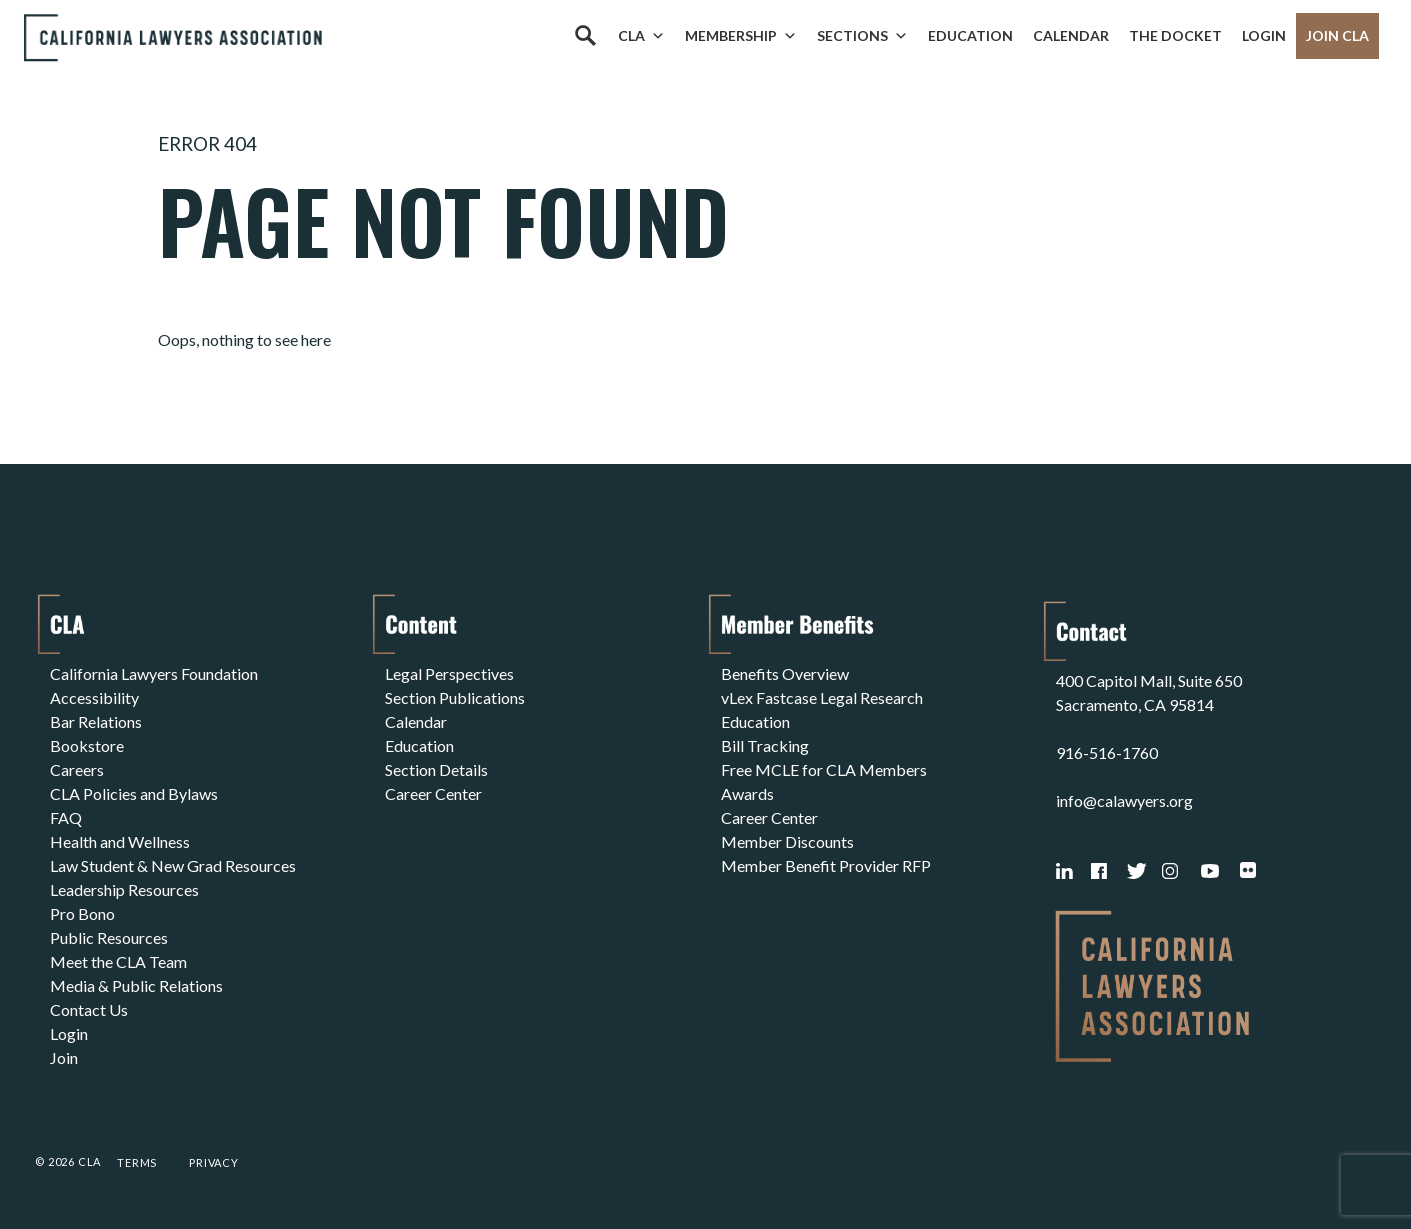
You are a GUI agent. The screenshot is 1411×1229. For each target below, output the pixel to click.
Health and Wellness (120, 841)
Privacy (214, 1162)
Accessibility (94, 697)
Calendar (1071, 35)
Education (970, 35)
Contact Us (89, 1009)
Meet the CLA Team (118, 961)
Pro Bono (82, 913)
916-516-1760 (1107, 752)
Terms (137, 1162)
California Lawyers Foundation (154, 673)
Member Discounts (787, 841)
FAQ (66, 817)
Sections (862, 36)
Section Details (436, 769)
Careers (77, 769)
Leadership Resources (124, 889)
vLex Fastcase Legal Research (822, 697)
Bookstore (87, 745)
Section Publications (455, 697)
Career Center (433, 793)
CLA (641, 36)
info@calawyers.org (1124, 800)
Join (64, 1057)
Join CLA (1337, 35)
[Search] (585, 36)
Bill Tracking (765, 745)
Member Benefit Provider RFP (826, 865)
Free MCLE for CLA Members (824, 769)
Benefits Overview (785, 673)
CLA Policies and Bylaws (134, 793)
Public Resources (109, 937)
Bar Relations (96, 721)
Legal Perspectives (449, 673)
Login (1264, 35)
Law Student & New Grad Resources (173, 865)
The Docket (1175, 35)
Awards (747, 793)
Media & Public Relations (136, 985)
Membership (741, 36)
